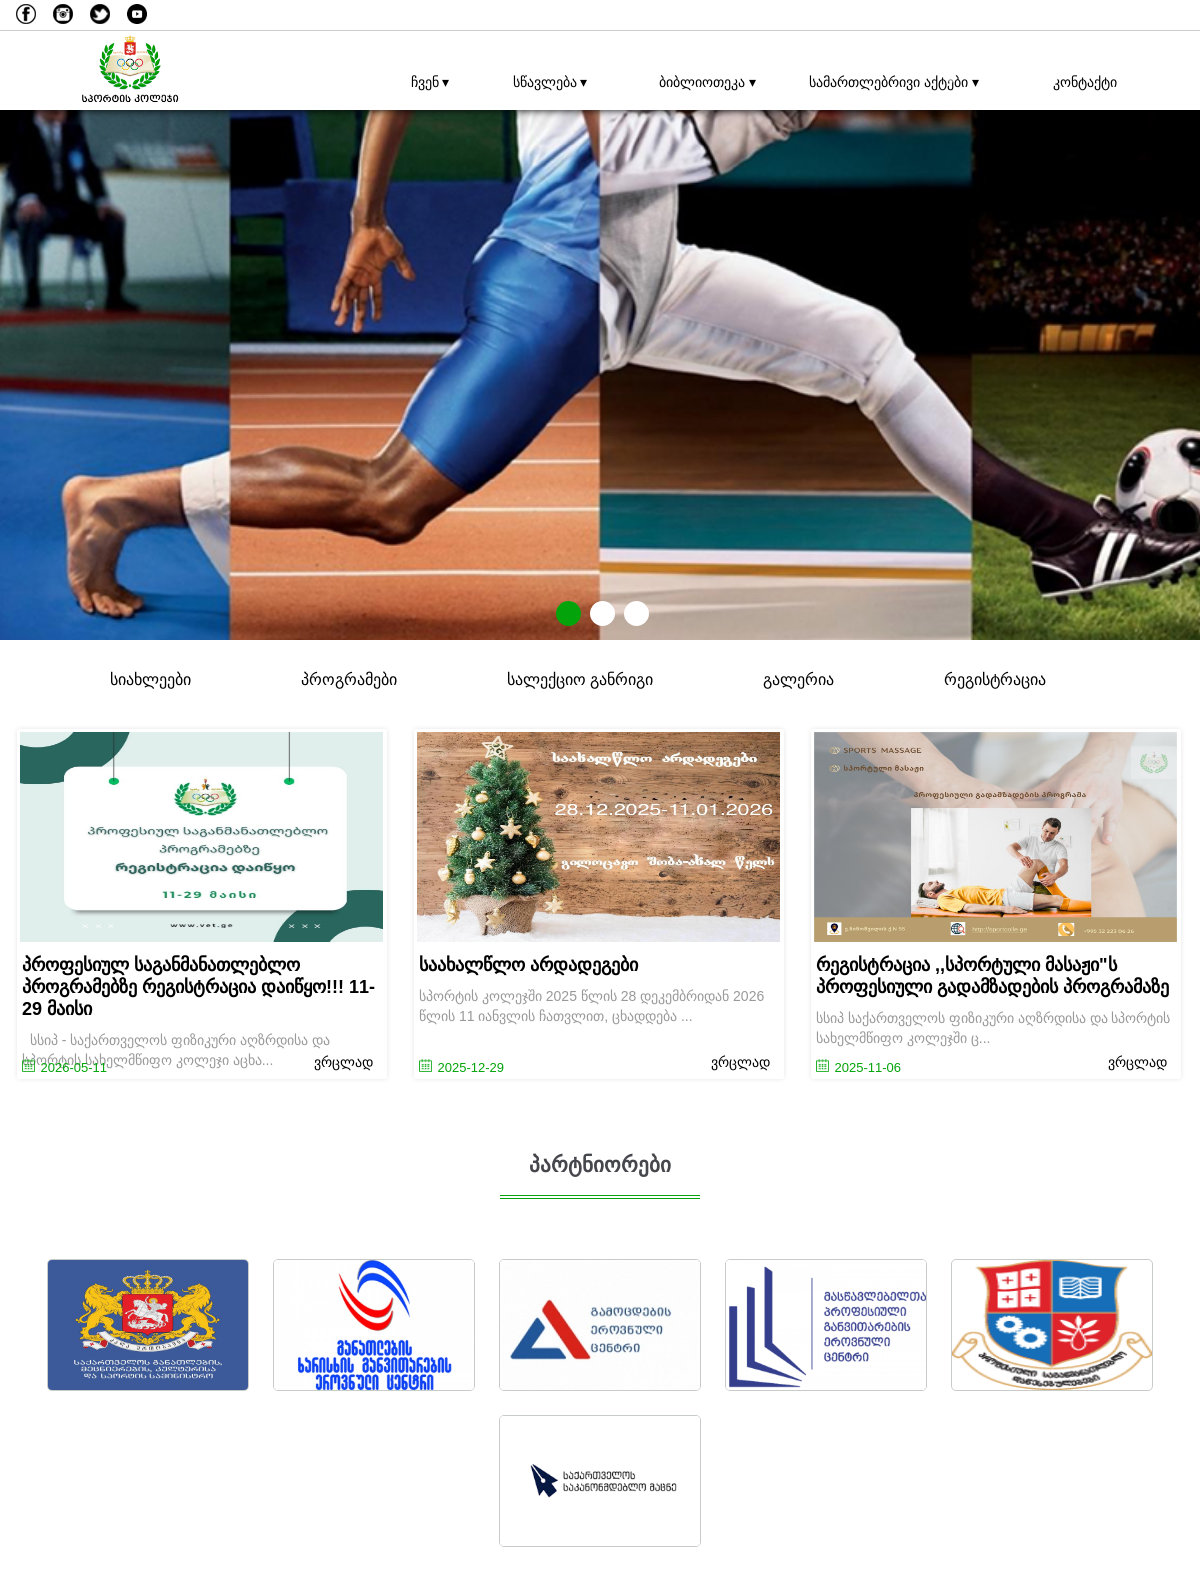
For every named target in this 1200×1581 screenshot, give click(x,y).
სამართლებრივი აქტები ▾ (889, 82)
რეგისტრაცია (995, 679)
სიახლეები (150, 679)
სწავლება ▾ (550, 82)
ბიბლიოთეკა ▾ (707, 82)
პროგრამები (349, 679)
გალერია (798, 679)
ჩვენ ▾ (430, 82)
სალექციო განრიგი (580, 679)
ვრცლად (343, 1062)
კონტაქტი (1085, 82)
